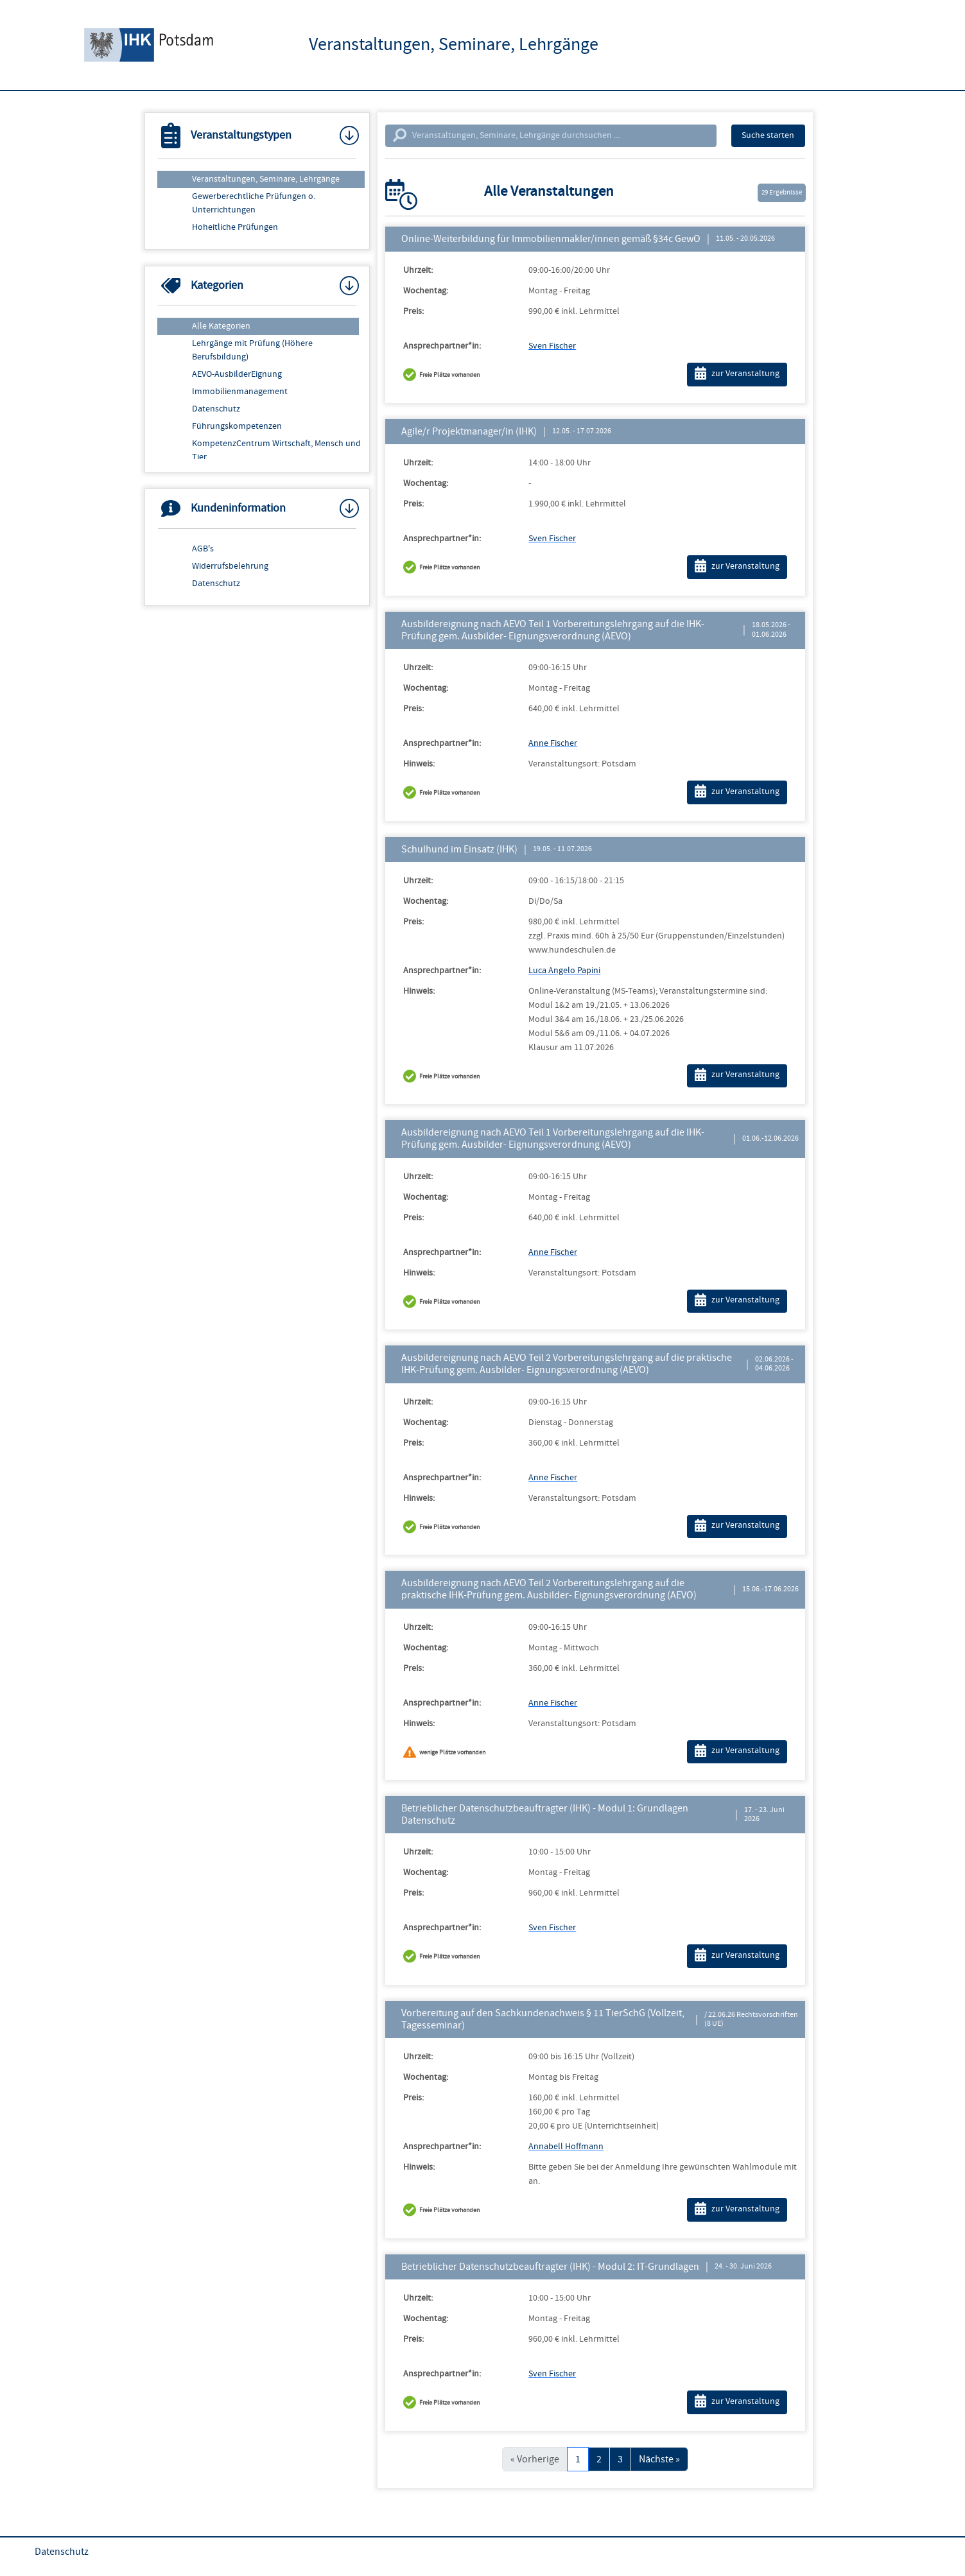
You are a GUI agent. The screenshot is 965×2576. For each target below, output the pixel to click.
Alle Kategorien (221, 326)
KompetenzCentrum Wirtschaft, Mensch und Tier (276, 450)
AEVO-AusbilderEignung (237, 374)
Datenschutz (216, 409)
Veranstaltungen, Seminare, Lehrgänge (266, 179)
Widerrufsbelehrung (230, 566)
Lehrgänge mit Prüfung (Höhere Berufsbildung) (252, 350)
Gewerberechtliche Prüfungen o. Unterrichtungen (253, 203)
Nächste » (659, 2459)
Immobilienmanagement (240, 391)
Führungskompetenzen (237, 426)
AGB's (203, 549)
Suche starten (768, 135)
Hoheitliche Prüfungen (235, 227)
